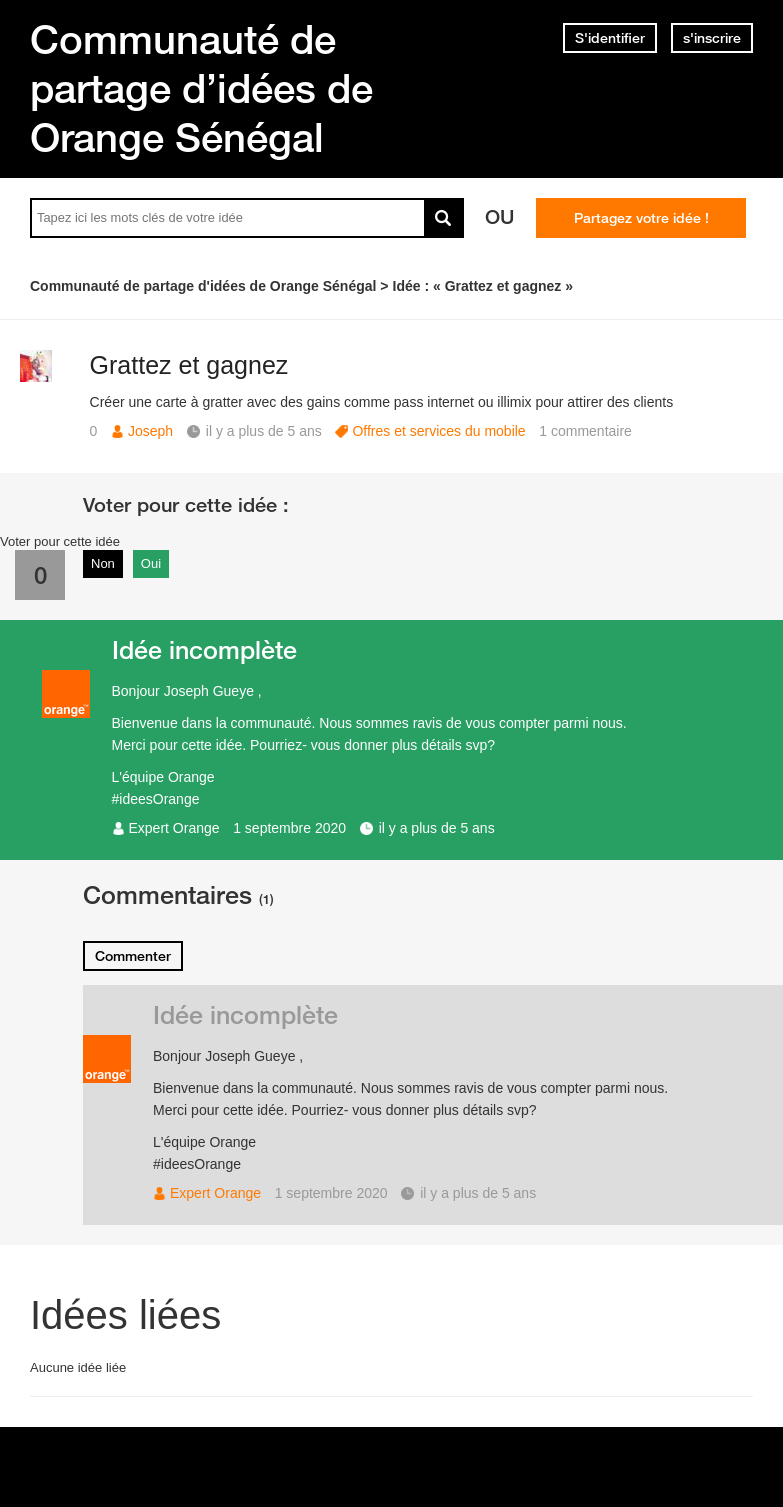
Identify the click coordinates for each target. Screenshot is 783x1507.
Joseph (150, 431)
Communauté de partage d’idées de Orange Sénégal (201, 88)
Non (103, 563)
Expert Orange (174, 828)
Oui (151, 563)
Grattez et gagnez (189, 365)
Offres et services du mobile (438, 431)
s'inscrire (712, 38)
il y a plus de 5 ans (437, 828)
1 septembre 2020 (289, 828)
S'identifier (610, 38)
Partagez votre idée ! (641, 218)
